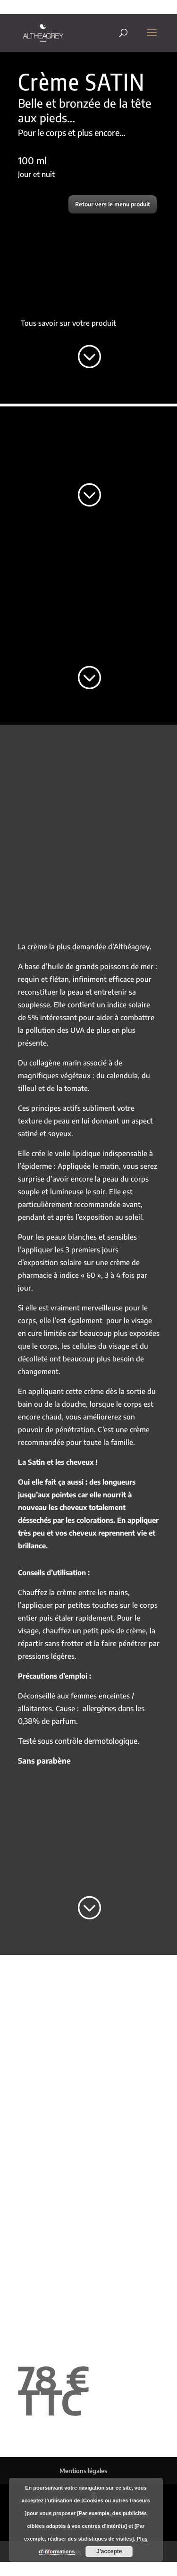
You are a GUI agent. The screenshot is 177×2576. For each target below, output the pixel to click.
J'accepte (109, 2551)
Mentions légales (83, 2471)
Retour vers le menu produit (112, 204)
